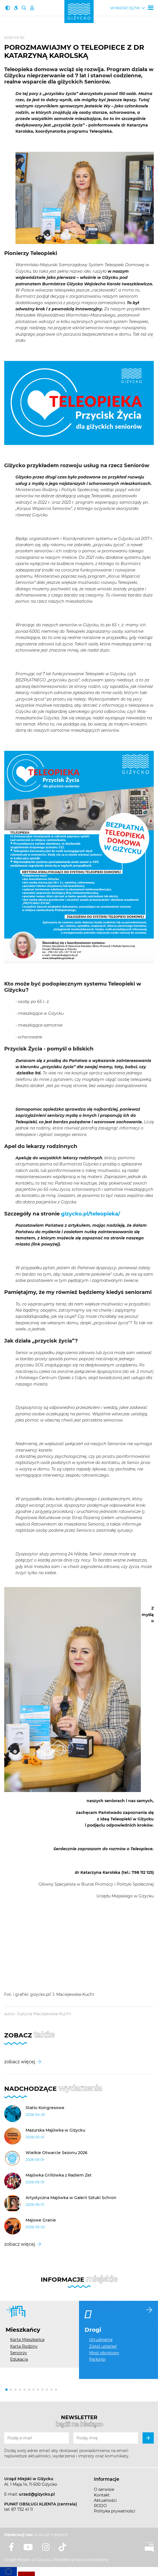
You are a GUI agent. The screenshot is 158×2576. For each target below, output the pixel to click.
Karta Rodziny (24, 2346)
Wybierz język (125, 8)
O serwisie (104, 2489)
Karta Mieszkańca (27, 2339)
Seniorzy (18, 2352)
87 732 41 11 (22, 2509)
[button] (6, 2390)
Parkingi (97, 2359)
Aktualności (105, 2500)
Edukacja (19, 2359)
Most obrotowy (104, 2352)
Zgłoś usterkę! (103, 2346)
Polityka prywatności (114, 2511)
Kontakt (102, 2495)
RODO (100, 2505)
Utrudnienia (100, 2339)
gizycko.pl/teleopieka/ (90, 1213)
